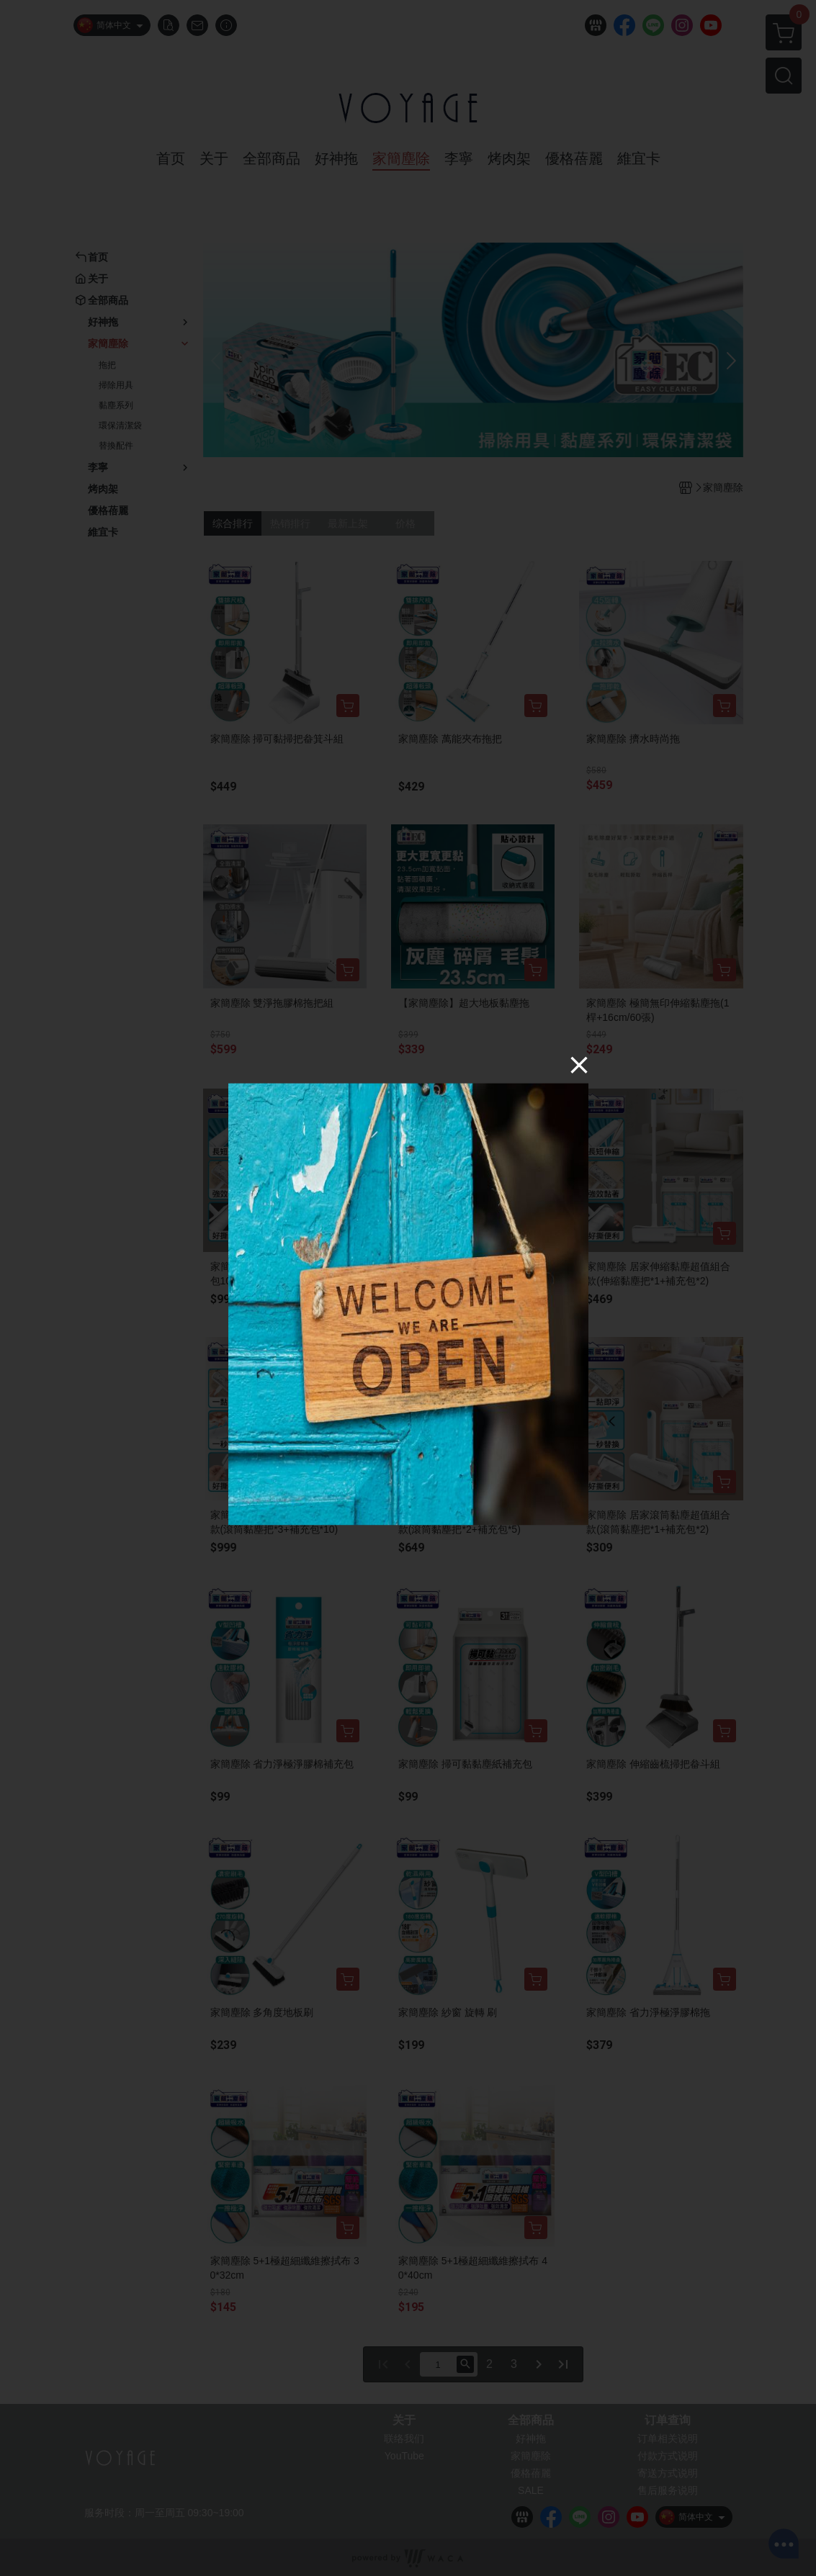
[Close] (579, 1064)
